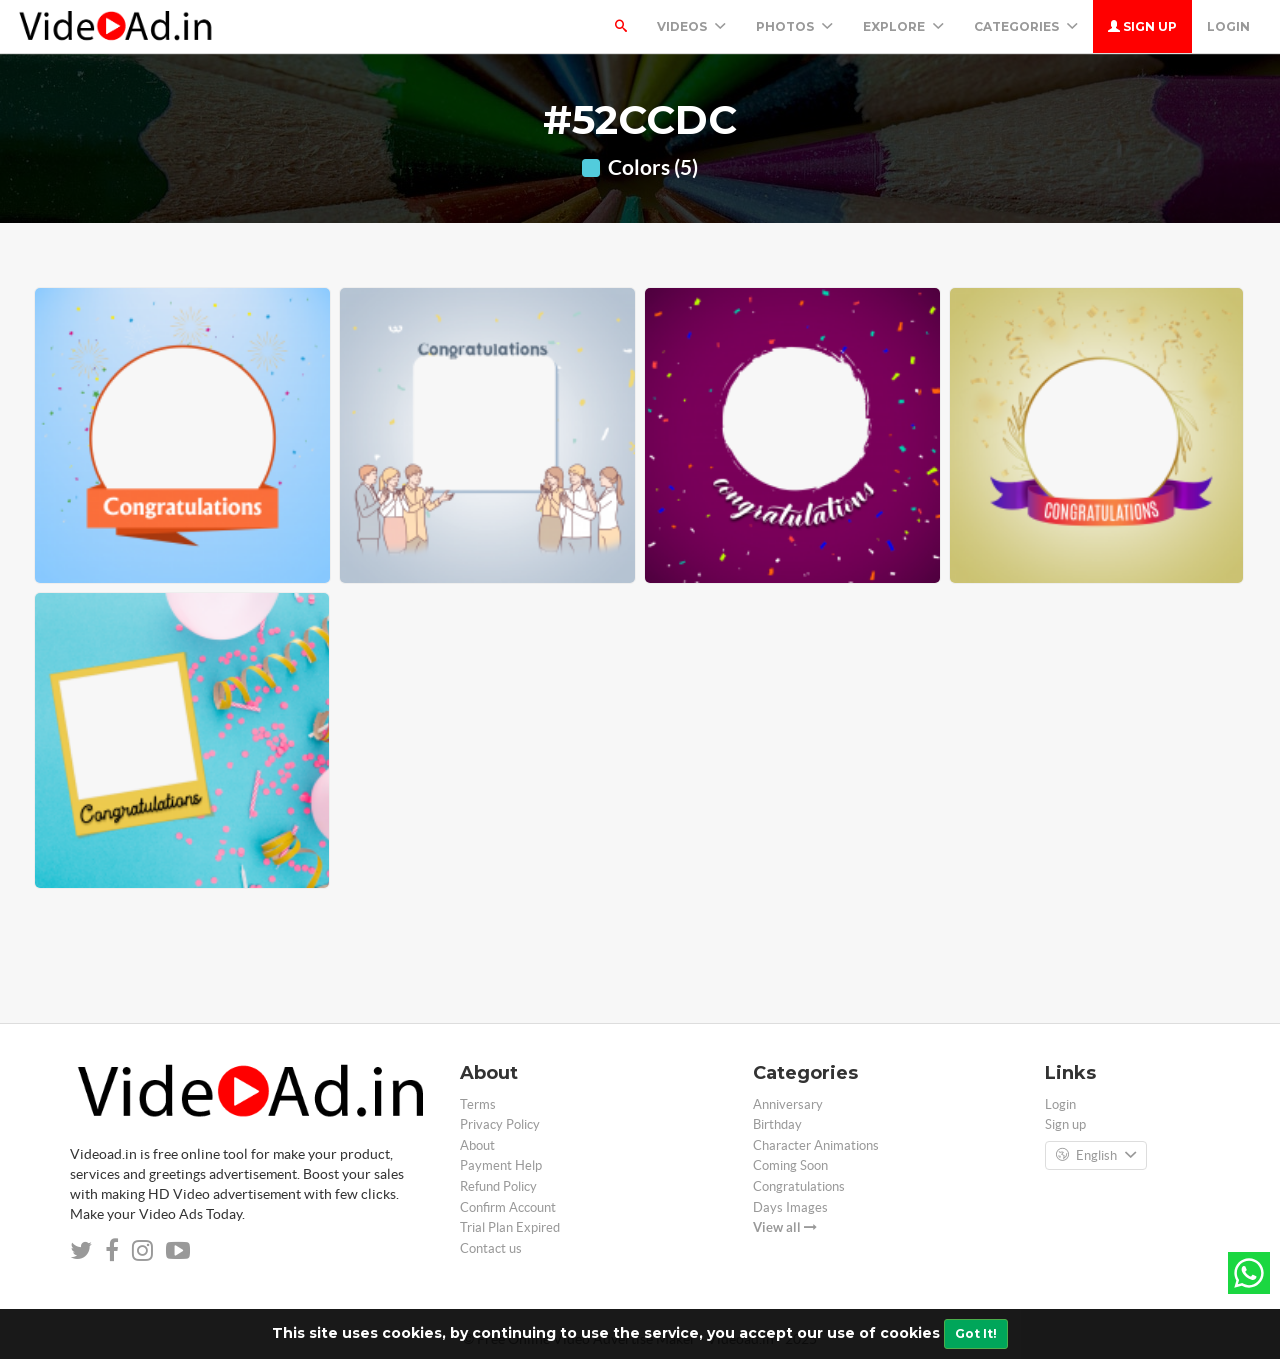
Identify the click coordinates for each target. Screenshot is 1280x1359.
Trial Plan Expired (510, 1227)
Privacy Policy (500, 1124)
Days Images (790, 1207)
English (1096, 1156)
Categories (1026, 26)
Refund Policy (498, 1186)
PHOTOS (794, 26)
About (477, 1145)
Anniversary (788, 1104)
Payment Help (501, 1165)
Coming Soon (790, 1165)
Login (1228, 26)
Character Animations (816, 1145)
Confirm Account (508, 1207)
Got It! (976, 1333)
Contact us (491, 1248)
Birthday (777, 1124)
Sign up (1142, 26)
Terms (478, 1104)
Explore (903, 26)
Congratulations (799, 1186)
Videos (691, 26)
